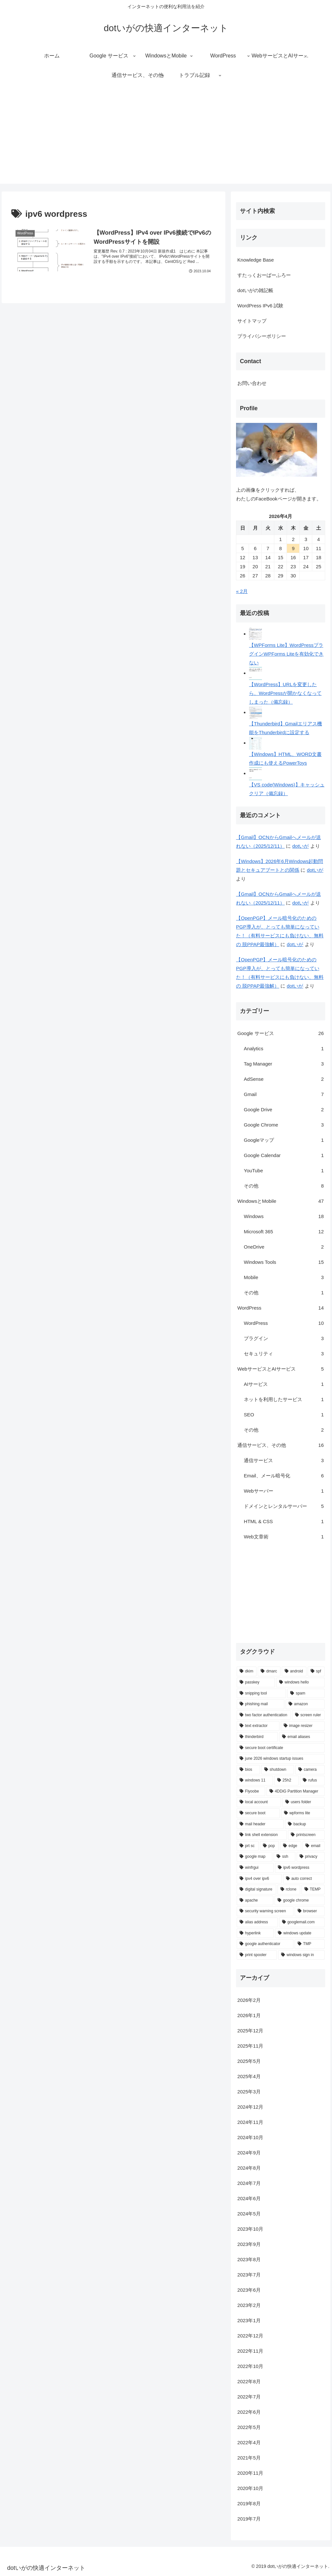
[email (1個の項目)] (313, 1846)
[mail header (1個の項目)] (260, 1824)
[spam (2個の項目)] (305, 1693)
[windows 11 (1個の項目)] (255, 1780)
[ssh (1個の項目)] (284, 1857)
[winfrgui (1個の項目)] (255, 1868)
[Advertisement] (166, 138)
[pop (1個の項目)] (269, 1846)
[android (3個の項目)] (294, 1671)
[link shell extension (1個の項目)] (262, 1835)
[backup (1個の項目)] (304, 1824)
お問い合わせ (252, 383)
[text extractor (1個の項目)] (258, 1726)
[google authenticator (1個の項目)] (265, 1944)
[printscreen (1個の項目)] (306, 1835)
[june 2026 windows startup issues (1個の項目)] (280, 1759)
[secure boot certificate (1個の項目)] (280, 1748)
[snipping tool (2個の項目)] (261, 1693)
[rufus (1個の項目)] (312, 1780)
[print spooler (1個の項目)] (257, 1955)
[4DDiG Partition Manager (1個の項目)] (296, 1791)
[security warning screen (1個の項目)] (265, 1911)
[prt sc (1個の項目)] (248, 1846)
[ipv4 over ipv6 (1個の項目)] (259, 1879)
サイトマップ (252, 321)
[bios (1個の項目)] (248, 1770)
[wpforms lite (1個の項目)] (303, 1813)
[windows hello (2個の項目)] (300, 1682)
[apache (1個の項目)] (255, 1900)
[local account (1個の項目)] (259, 1802)
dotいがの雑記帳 (255, 290)
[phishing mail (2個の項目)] (260, 1704)
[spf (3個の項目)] (316, 1671)
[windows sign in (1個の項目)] (301, 1955)
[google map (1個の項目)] (254, 1857)
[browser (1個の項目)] (310, 1911)
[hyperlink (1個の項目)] (255, 1933)
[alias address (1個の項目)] (257, 1922)
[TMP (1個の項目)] (310, 1944)
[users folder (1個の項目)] (303, 1802)
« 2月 (242, 591)
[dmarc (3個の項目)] (269, 1671)
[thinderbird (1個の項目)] (257, 1737)
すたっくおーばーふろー (264, 275)
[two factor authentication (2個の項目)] (264, 1715)
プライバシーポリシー (261, 336)
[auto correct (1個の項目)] (304, 1879)
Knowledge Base (255, 260)
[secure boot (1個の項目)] (258, 1813)
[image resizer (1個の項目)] (303, 1726)
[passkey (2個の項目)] (256, 1682)
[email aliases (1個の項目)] (302, 1737)
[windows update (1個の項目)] (299, 1933)
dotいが (300, 846)
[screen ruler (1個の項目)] (308, 1715)
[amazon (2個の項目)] (305, 1704)
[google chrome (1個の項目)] (299, 1900)
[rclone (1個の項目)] (289, 1889)
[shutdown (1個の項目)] (277, 1770)
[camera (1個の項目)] (310, 1770)
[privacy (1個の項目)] (311, 1857)
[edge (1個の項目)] (290, 1846)
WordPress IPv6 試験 (260, 305)
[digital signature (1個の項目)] (256, 1889)
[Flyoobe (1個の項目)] (251, 1791)
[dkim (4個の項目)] (246, 1671)
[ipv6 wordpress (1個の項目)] (300, 1868)
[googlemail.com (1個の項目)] (302, 1922)
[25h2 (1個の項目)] (286, 1780)
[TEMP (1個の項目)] (313, 1889)
